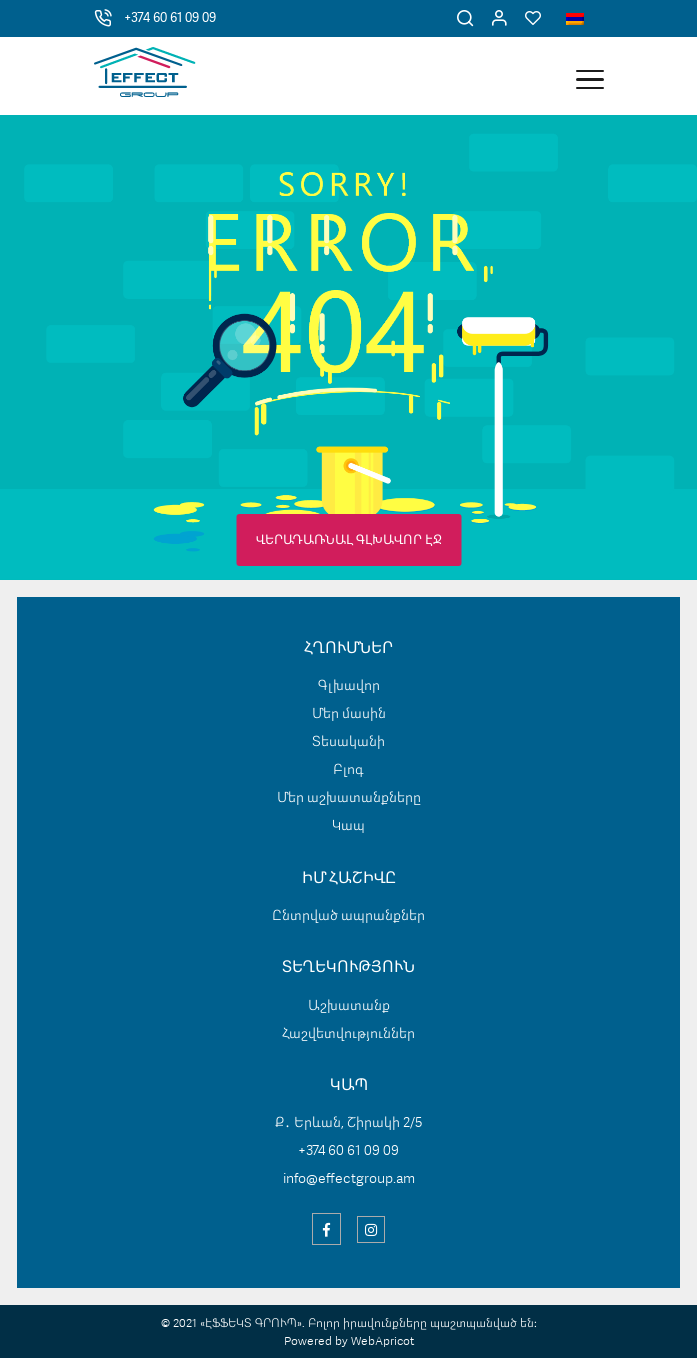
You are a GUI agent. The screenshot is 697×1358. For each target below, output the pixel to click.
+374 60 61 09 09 (170, 18)
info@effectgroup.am (349, 1179)
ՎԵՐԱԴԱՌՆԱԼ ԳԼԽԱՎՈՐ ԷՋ (349, 540)
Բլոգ (348, 770)
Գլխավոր (349, 686)
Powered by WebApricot (349, 1342)
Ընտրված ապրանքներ (348, 916)
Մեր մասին (349, 714)
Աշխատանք (349, 1006)
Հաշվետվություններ (348, 1034)
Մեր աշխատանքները (349, 798)
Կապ (348, 826)
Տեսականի (348, 742)
